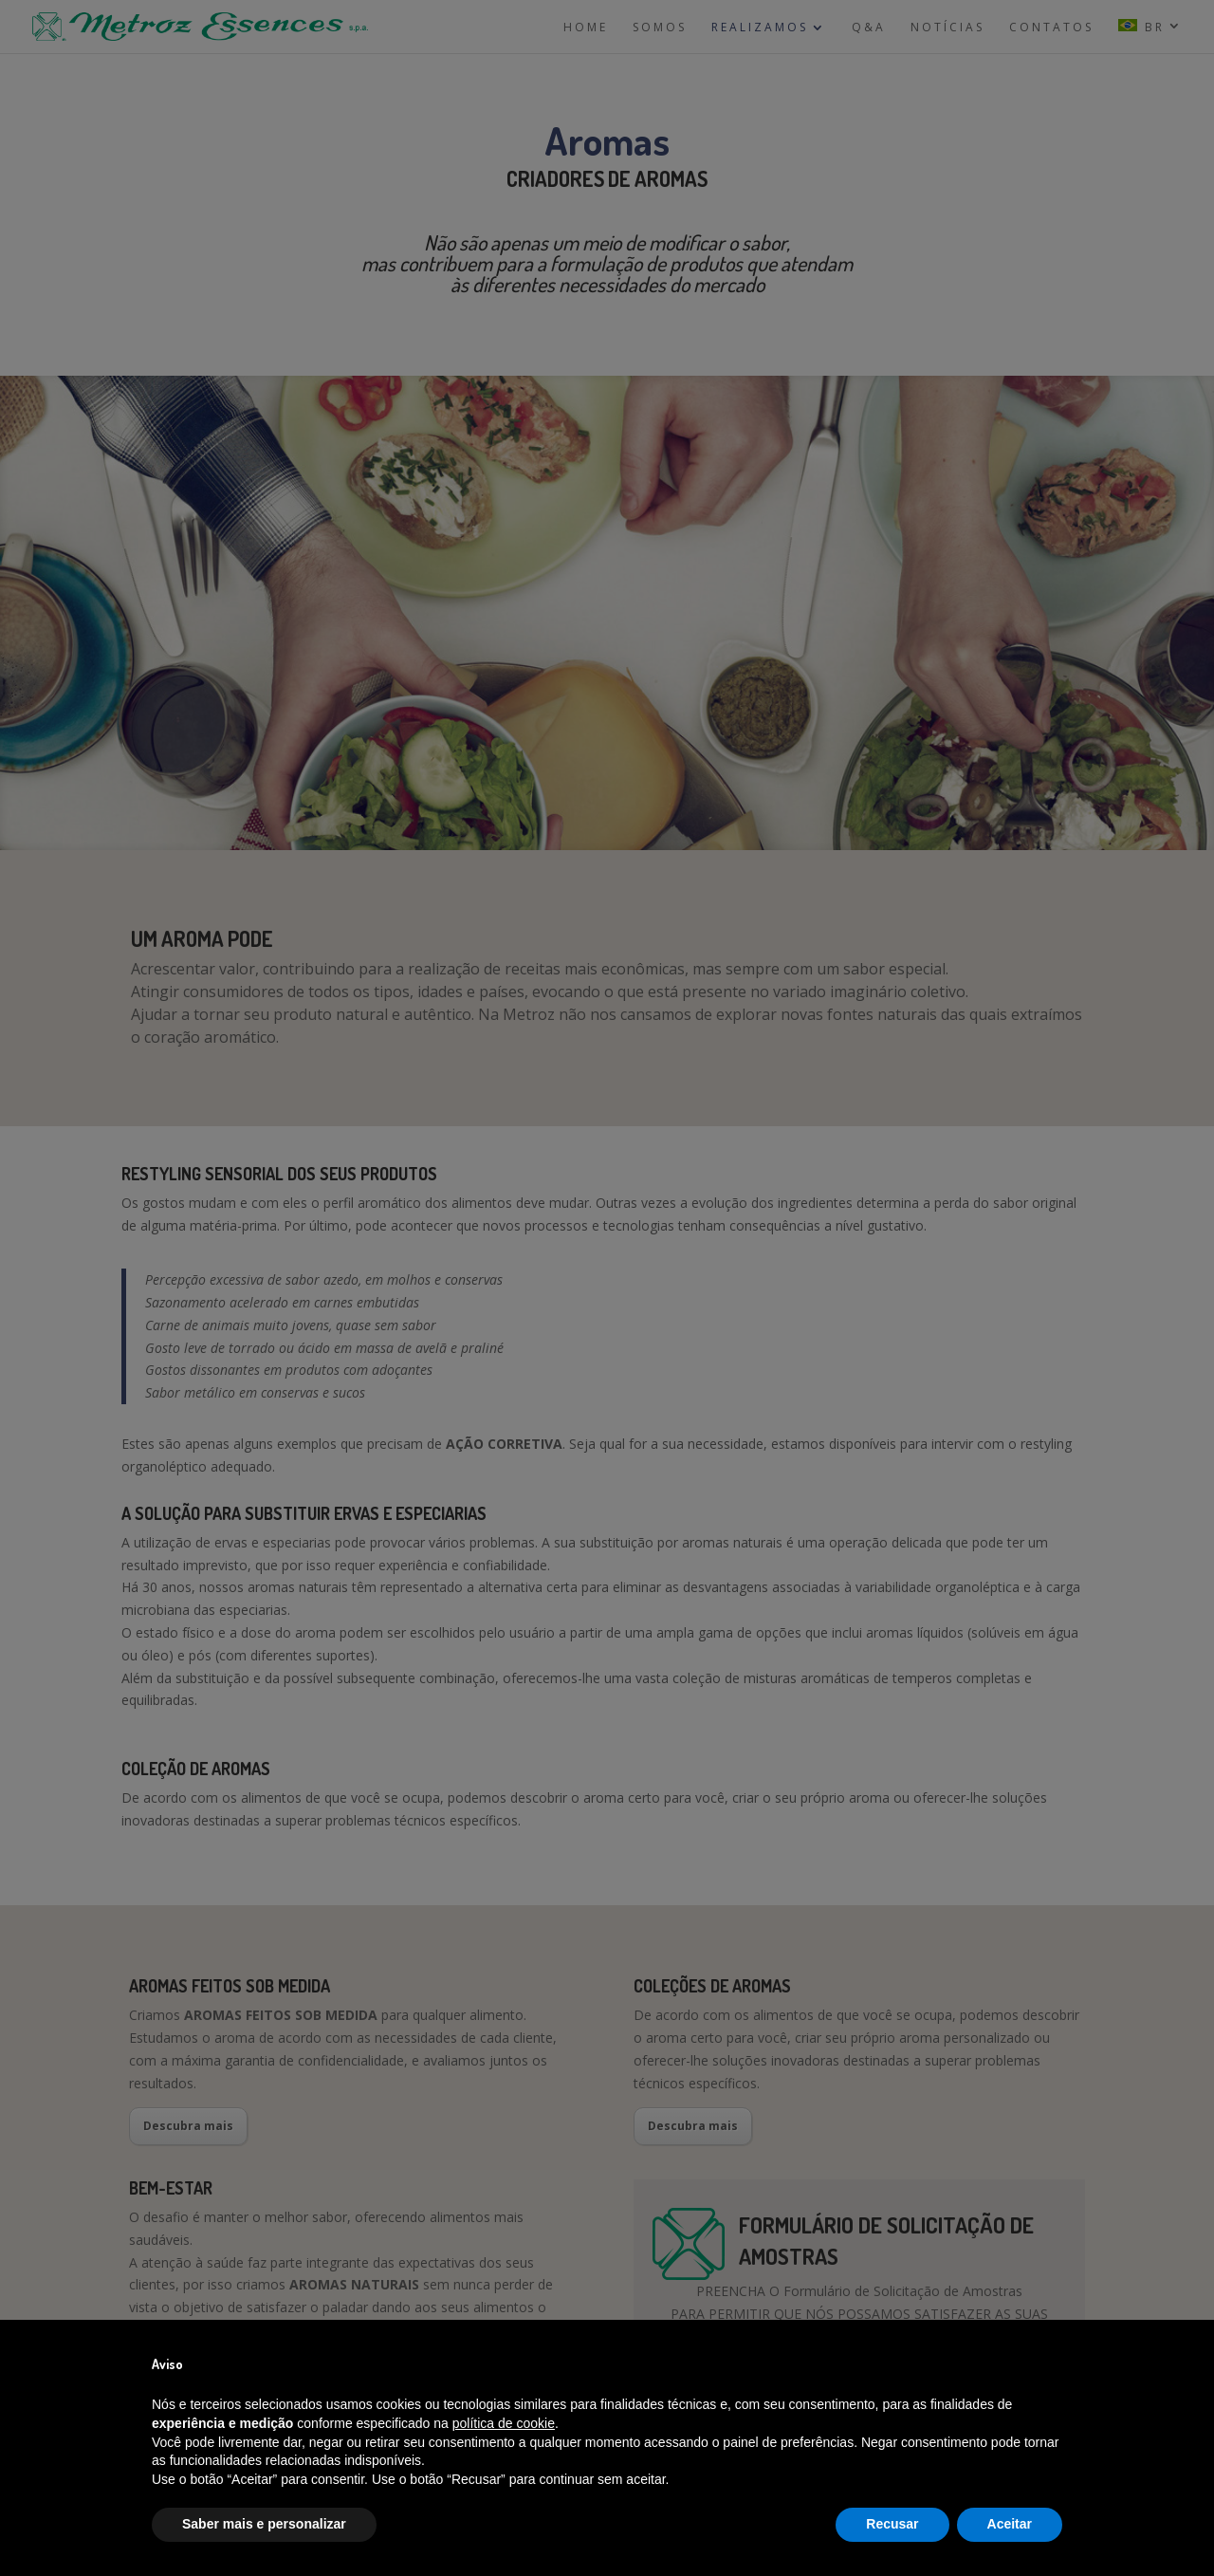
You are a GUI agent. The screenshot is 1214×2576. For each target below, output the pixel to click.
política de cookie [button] (503, 2423)
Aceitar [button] (1009, 2523)
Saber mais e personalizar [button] (264, 2523)
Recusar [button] (892, 2523)
